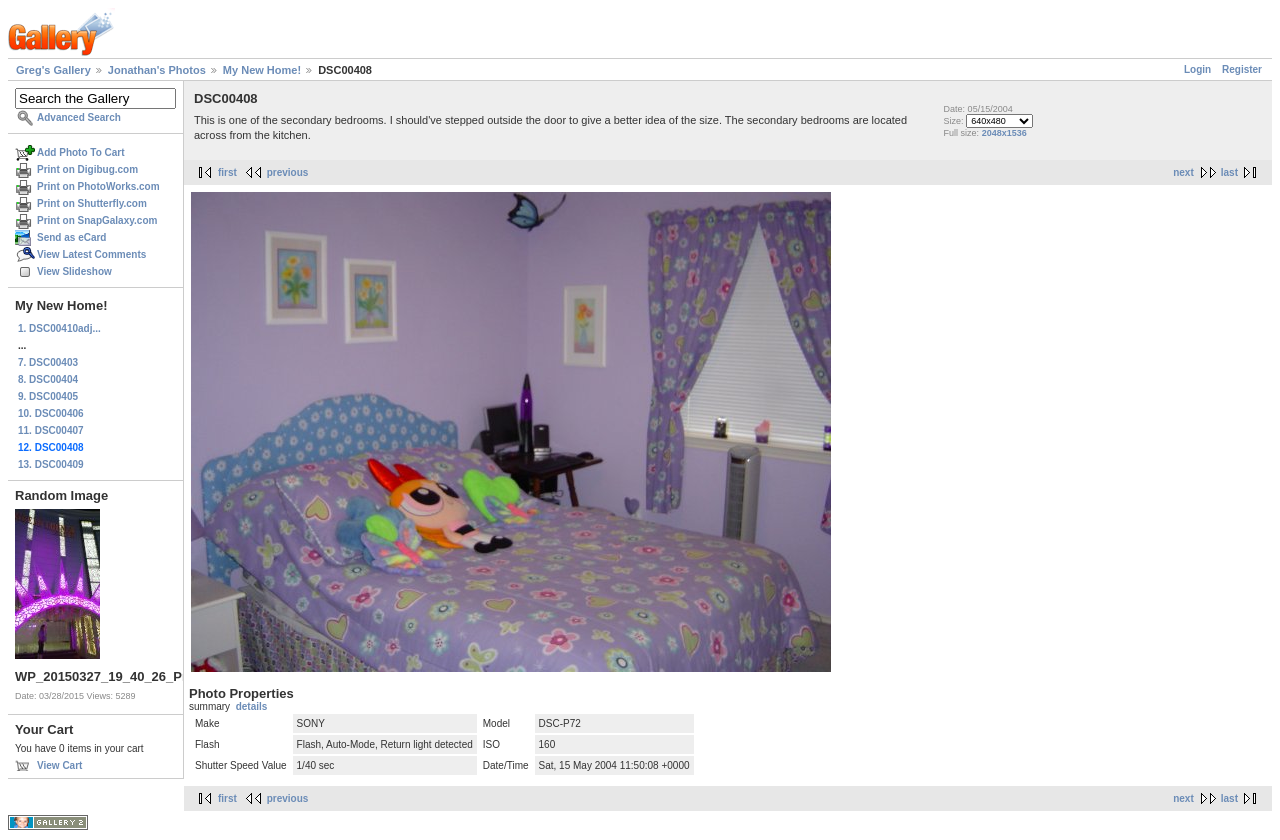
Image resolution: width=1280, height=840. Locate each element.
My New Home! (262, 70)
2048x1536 (1004, 133)
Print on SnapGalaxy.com (97, 220)
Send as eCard (71, 237)
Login (1197, 69)
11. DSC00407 (51, 430)
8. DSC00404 (48, 379)
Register (1242, 69)
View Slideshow (74, 271)
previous (288, 172)
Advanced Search (79, 117)
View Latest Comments (91, 254)
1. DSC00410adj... (59, 328)
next (1183, 172)
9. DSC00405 (48, 396)
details (252, 706)
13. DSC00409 (51, 464)
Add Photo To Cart (81, 152)
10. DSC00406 (51, 413)
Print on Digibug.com (87, 169)
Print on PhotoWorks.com (98, 186)
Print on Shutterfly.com (92, 203)
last (1229, 172)
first (227, 172)
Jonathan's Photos (157, 70)
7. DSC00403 (48, 362)
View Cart (59, 765)
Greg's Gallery (53, 70)
